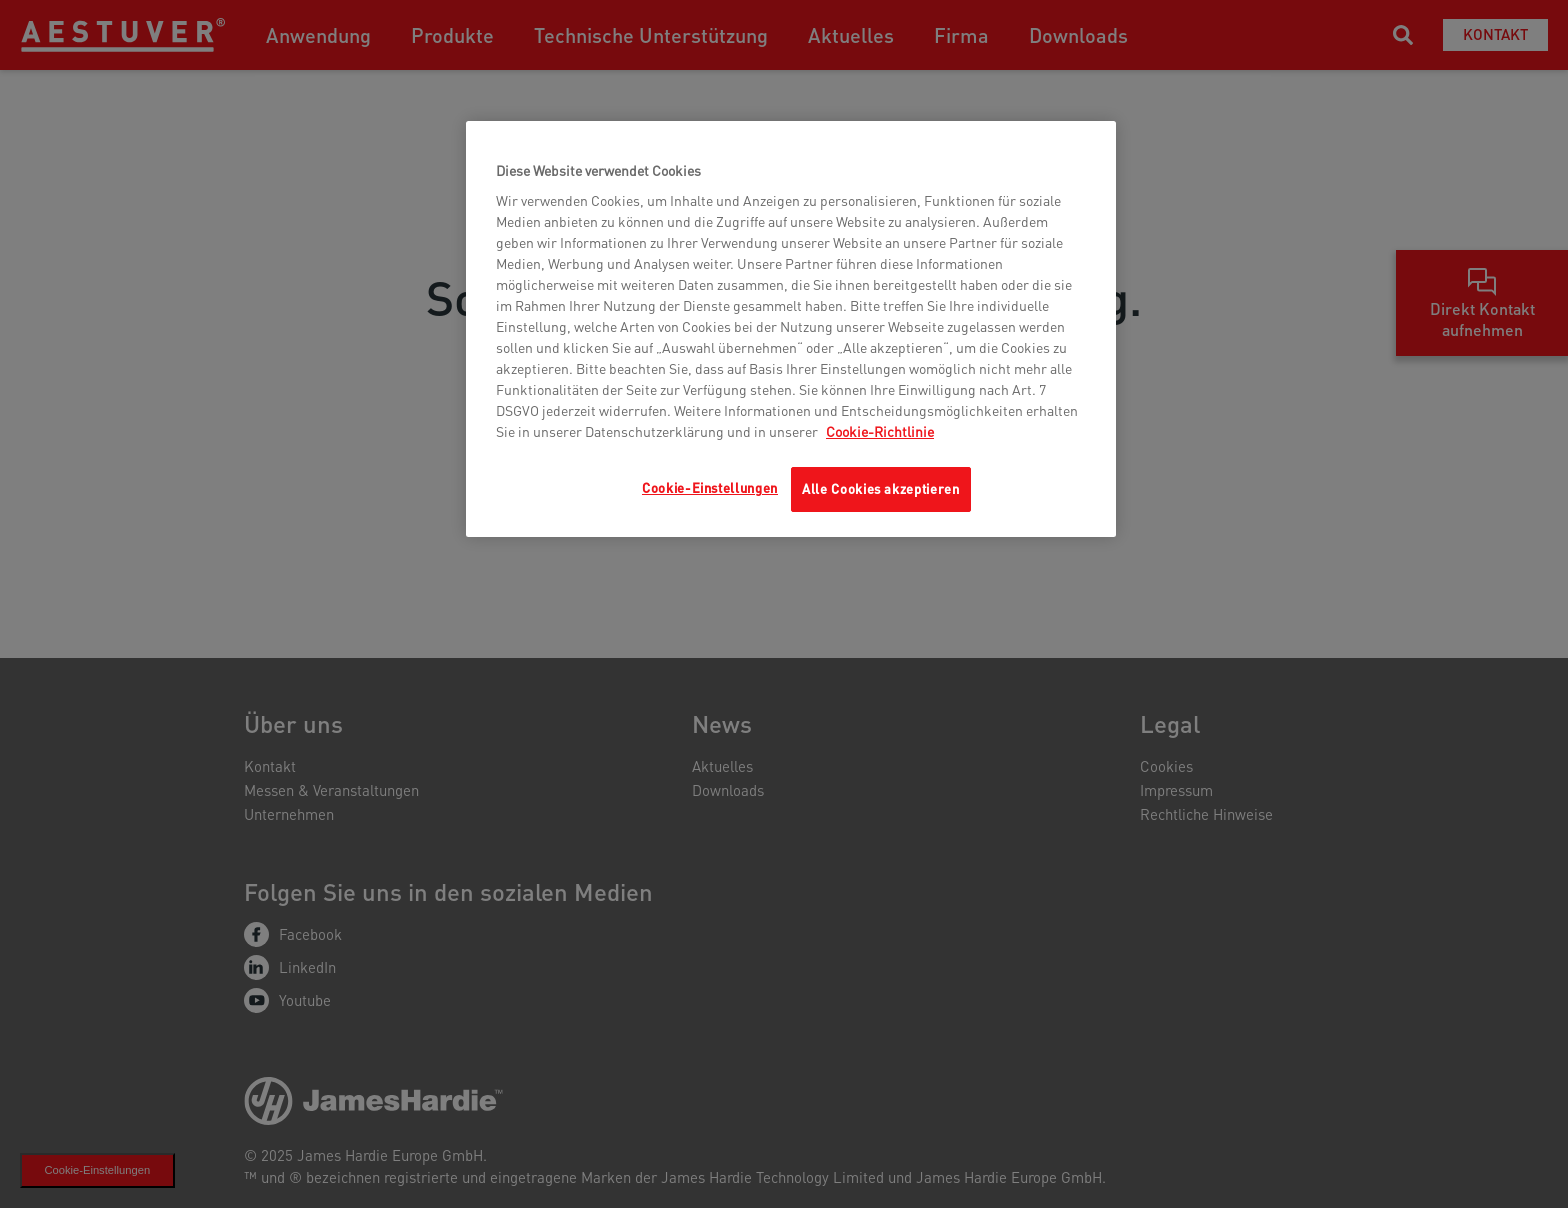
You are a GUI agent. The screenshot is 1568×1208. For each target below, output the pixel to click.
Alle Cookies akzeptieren (881, 488)
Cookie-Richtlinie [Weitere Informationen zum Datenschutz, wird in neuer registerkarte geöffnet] (880, 431)
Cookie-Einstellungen (710, 487)
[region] (791, 329)
